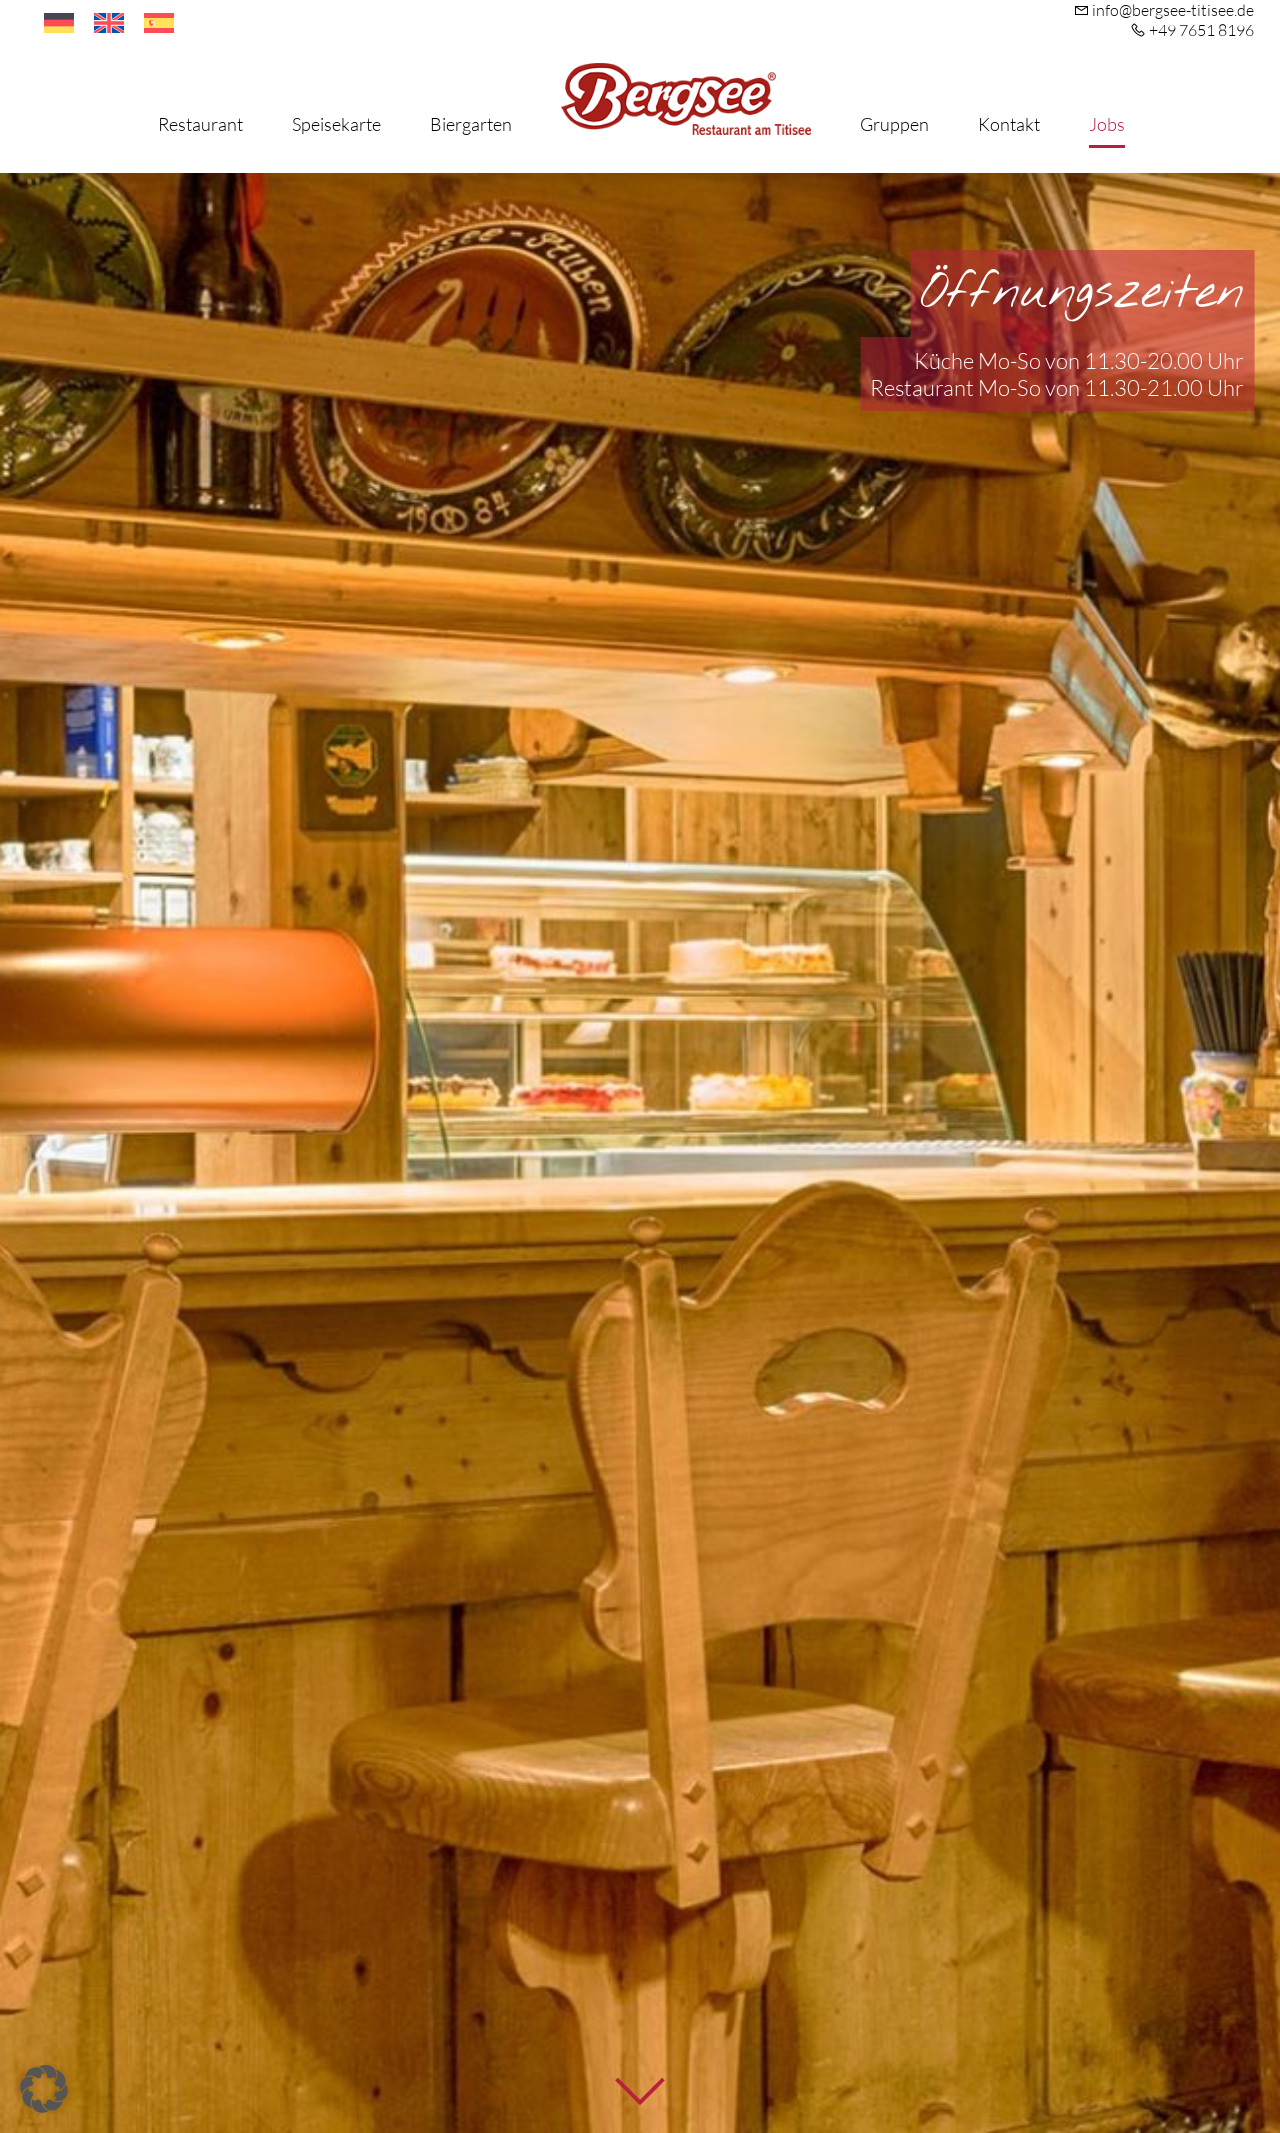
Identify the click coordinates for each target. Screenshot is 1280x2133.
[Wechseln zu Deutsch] (59, 23)
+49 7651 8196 (1201, 30)
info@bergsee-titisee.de (1173, 10)
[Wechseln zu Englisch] (109, 23)
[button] (44, 2089)
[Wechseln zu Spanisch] (159, 23)
